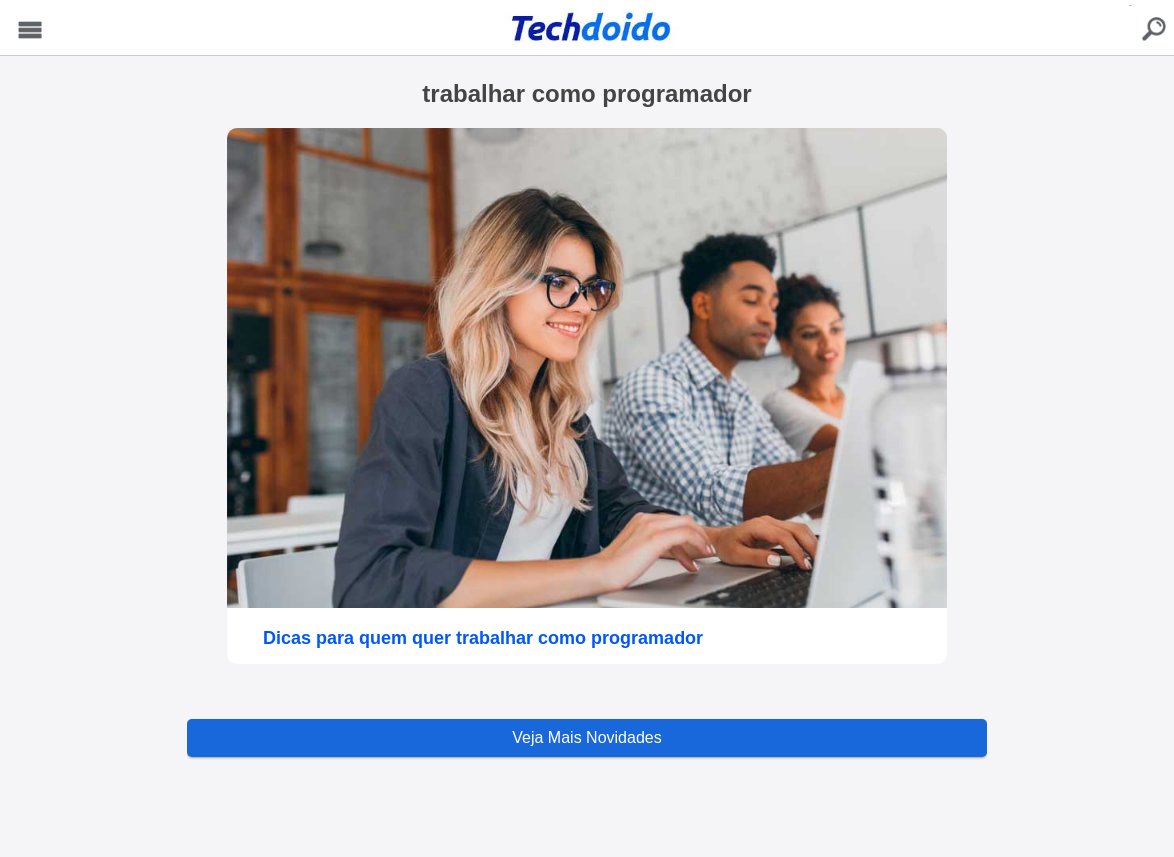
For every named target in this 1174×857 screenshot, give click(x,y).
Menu (30, 30)
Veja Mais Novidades (586, 737)
